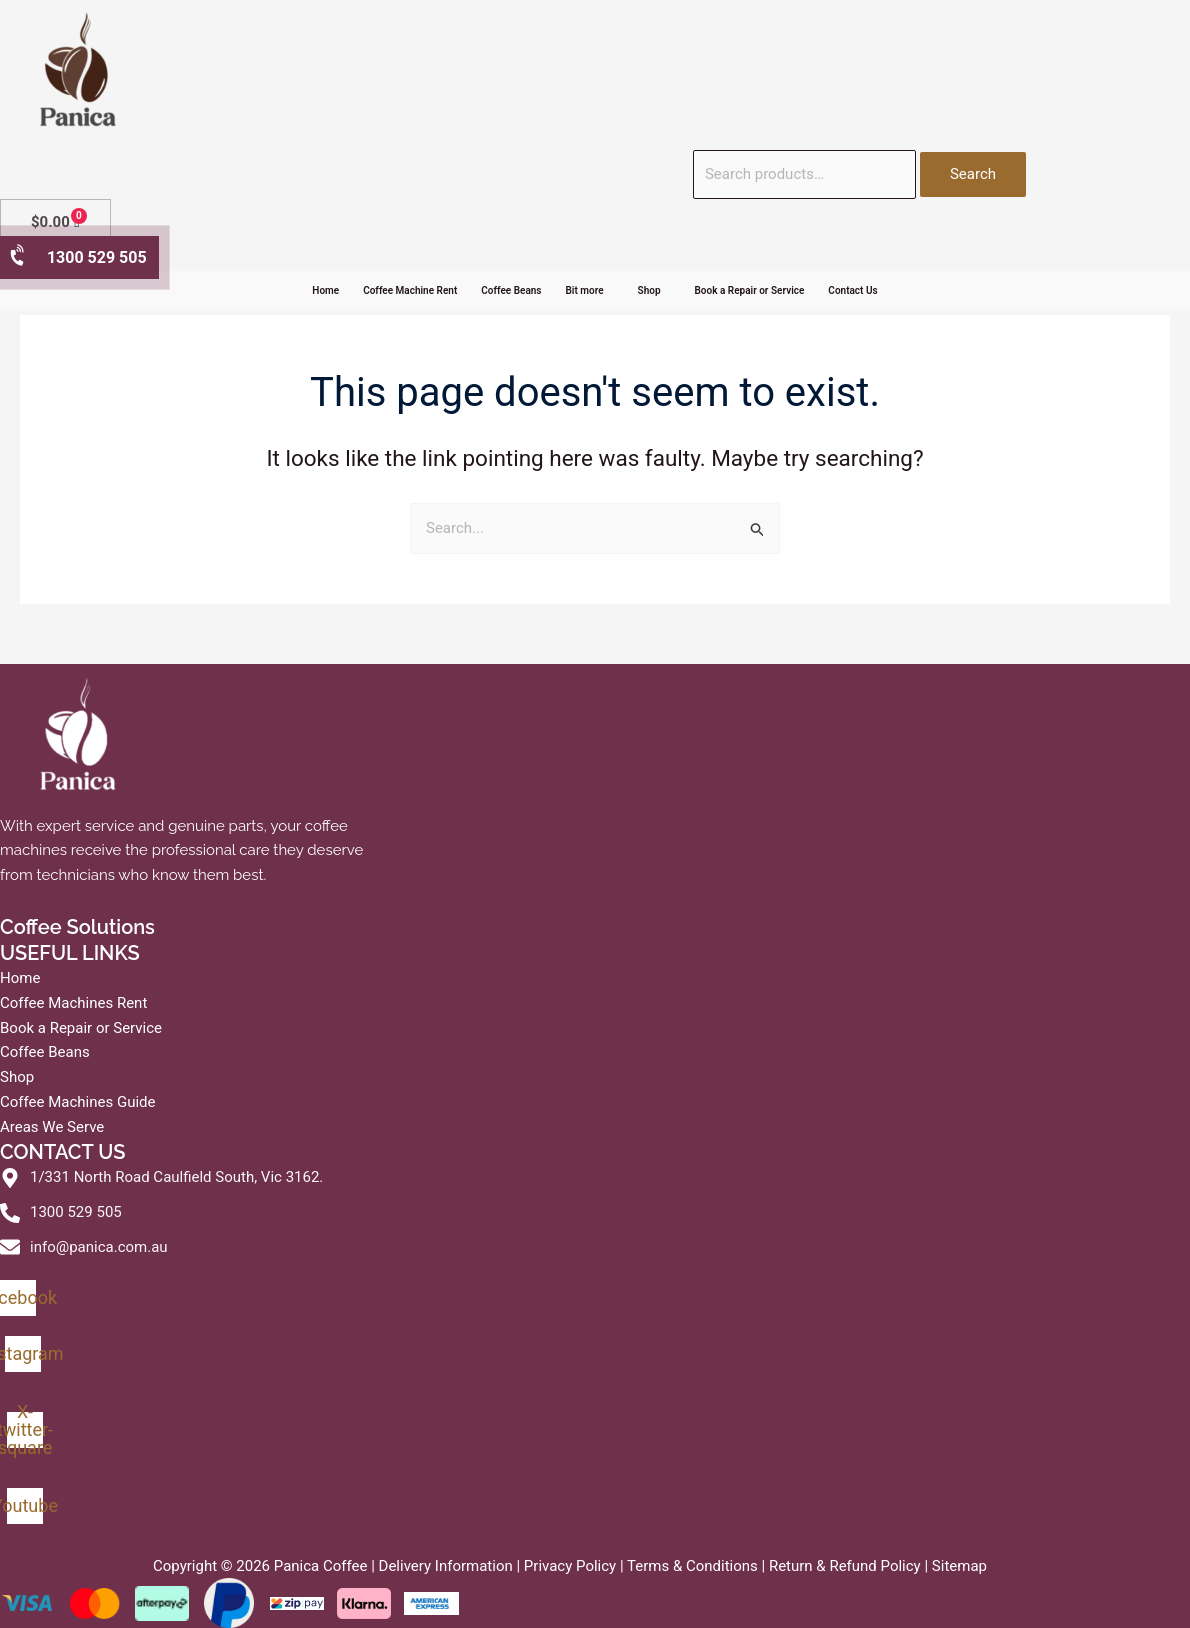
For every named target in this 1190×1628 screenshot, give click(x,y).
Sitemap (959, 1566)
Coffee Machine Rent (410, 290)
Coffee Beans (511, 290)
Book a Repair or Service (750, 290)
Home (325, 290)
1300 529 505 (77, 256)
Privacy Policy (570, 1566)
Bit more (585, 290)
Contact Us (852, 290)
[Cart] (55, 222)
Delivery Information (446, 1566)
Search (973, 174)
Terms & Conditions (692, 1566)
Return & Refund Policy (845, 1566)
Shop (649, 290)
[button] (590, 291)
